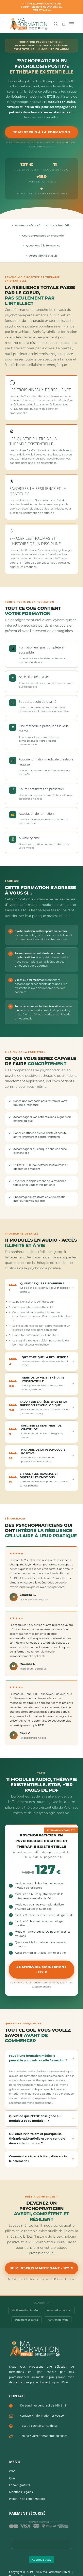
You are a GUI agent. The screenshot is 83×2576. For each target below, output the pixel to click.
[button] (41, 1314)
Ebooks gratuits (19, 2472)
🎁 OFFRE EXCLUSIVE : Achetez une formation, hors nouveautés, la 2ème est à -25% (41, 7)
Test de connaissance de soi (39, 2413)
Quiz (12, 2465)
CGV (12, 2459)
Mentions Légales (21, 2479)
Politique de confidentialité (27, 2486)
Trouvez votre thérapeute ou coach (44, 2423)
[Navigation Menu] (71, 24)
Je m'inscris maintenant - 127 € (41, 1969)
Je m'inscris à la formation (41, 132)
